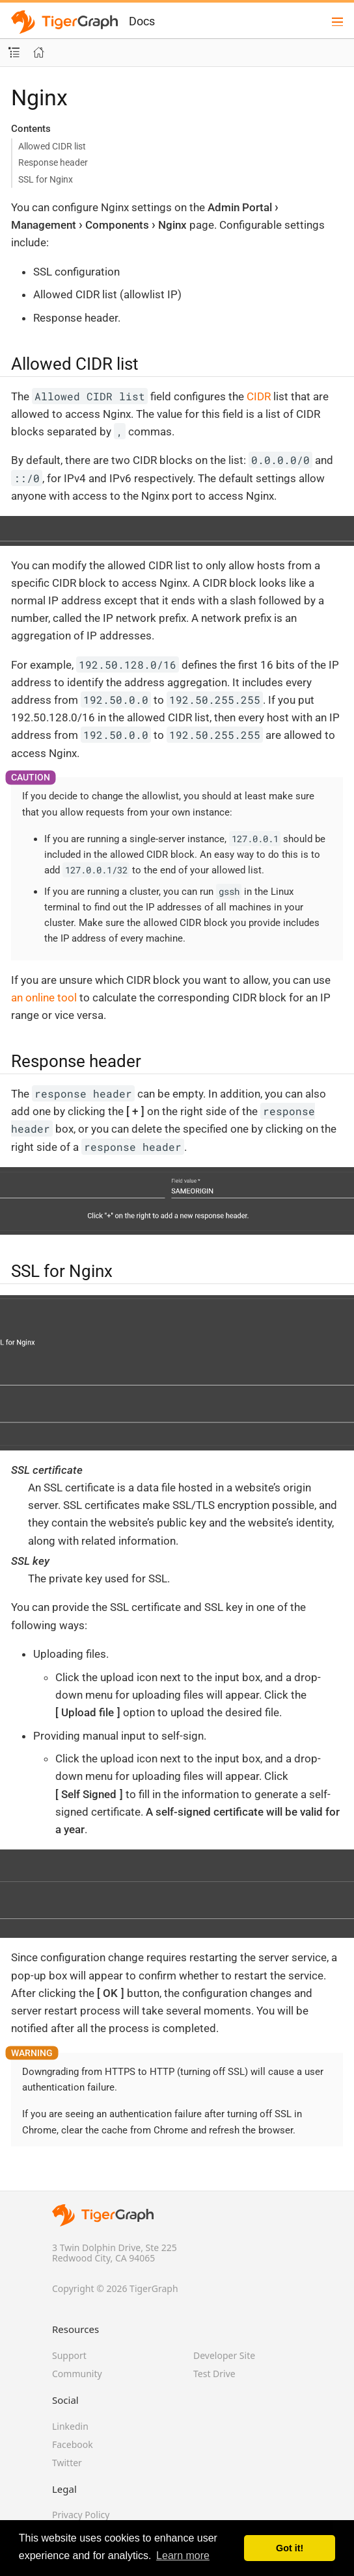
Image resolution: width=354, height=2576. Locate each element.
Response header (53, 162)
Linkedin (70, 2426)
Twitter (67, 2462)
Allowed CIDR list (52, 146)
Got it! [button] (289, 2548)
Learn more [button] (183, 2555)
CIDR (259, 396)
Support (69, 2355)
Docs (142, 21)
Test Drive (214, 2373)
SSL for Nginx (45, 179)
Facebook (72, 2444)
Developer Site (224, 2355)
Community (77, 2373)
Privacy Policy (80, 2514)
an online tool (44, 997)
